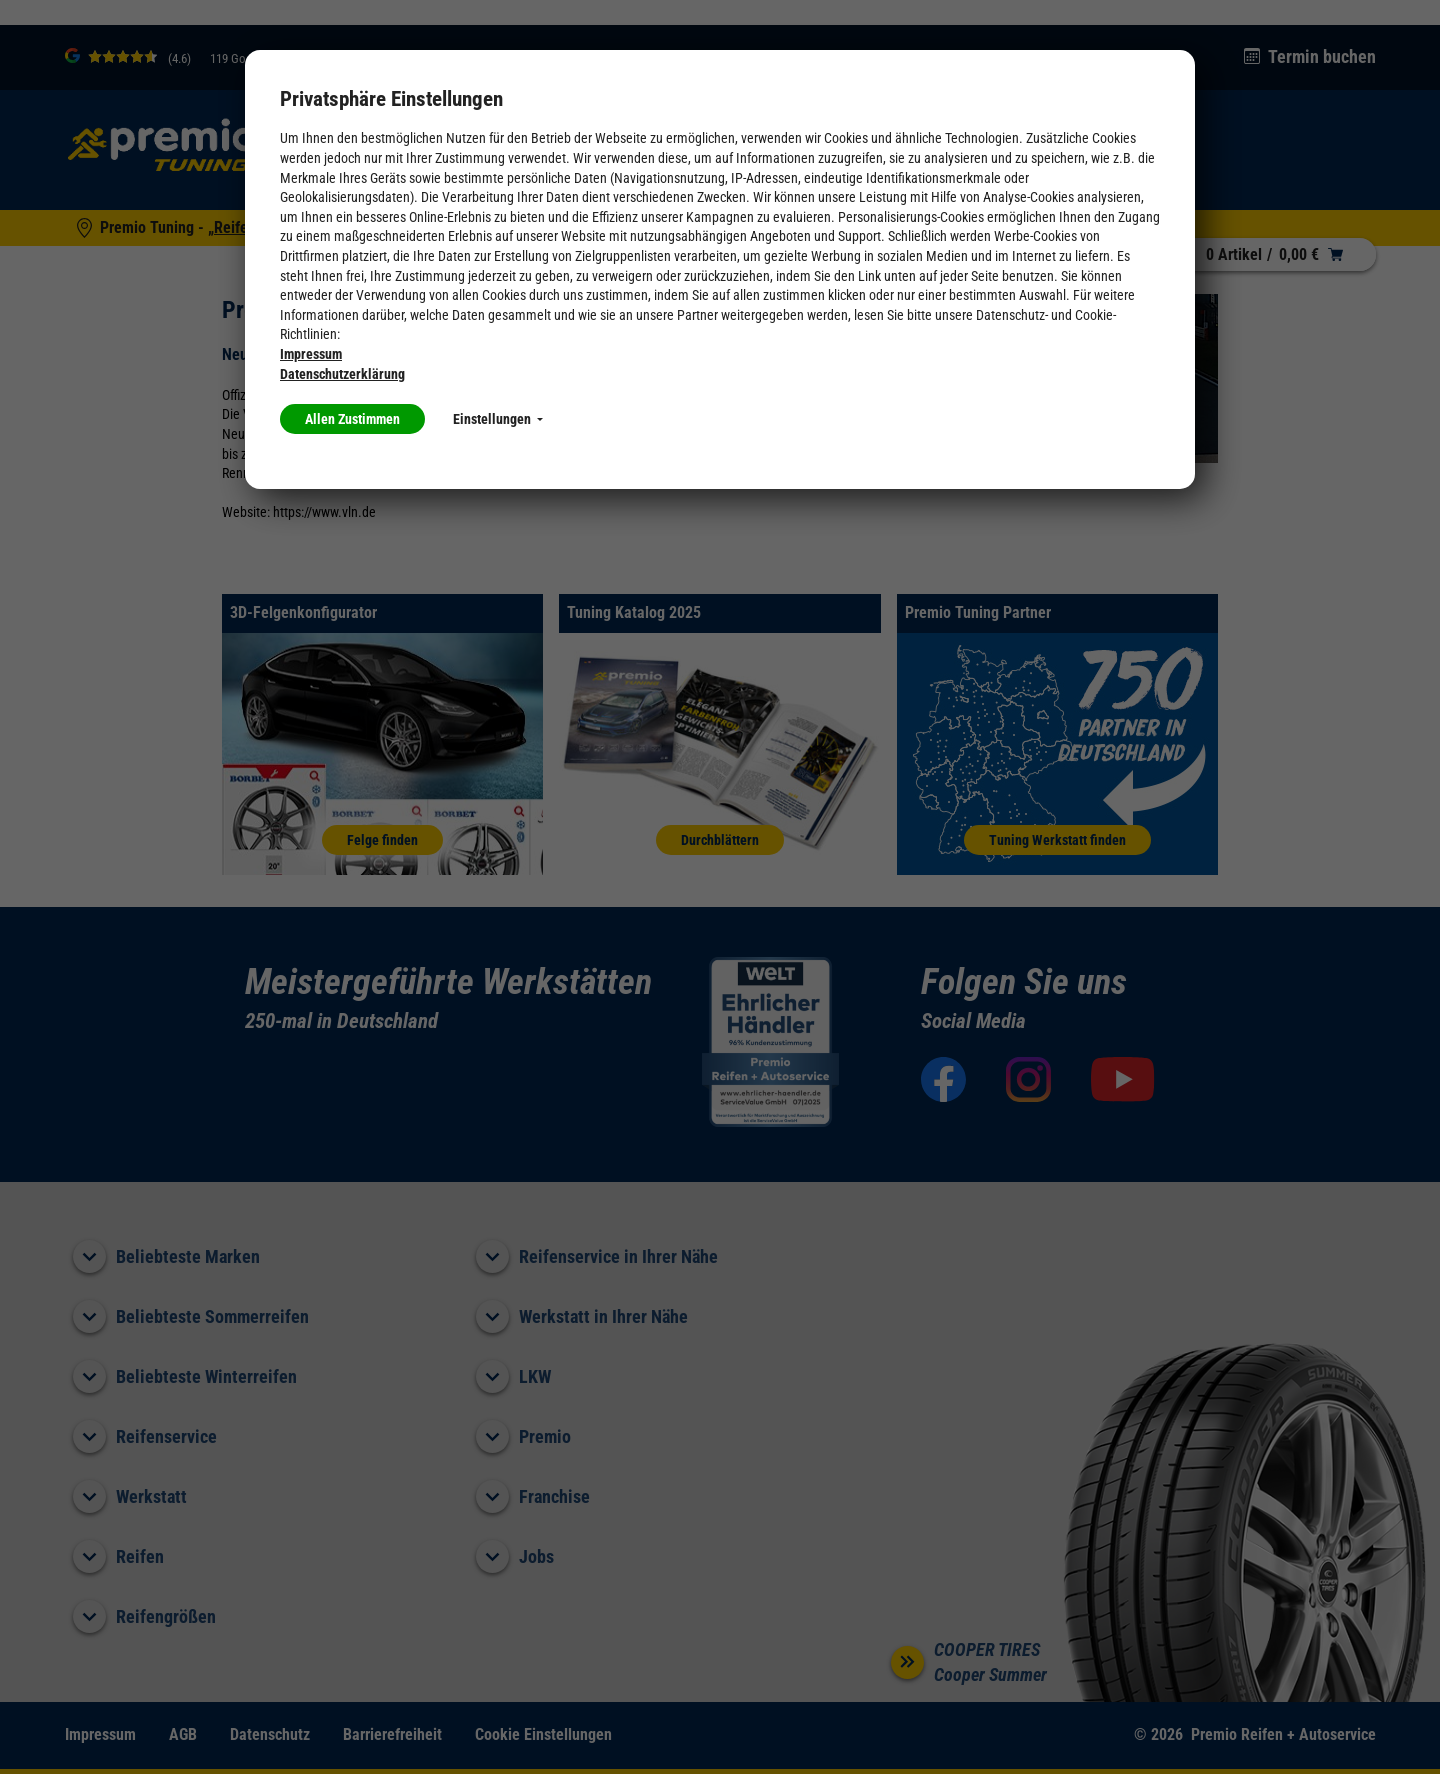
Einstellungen (498, 419)
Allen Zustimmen (352, 419)
